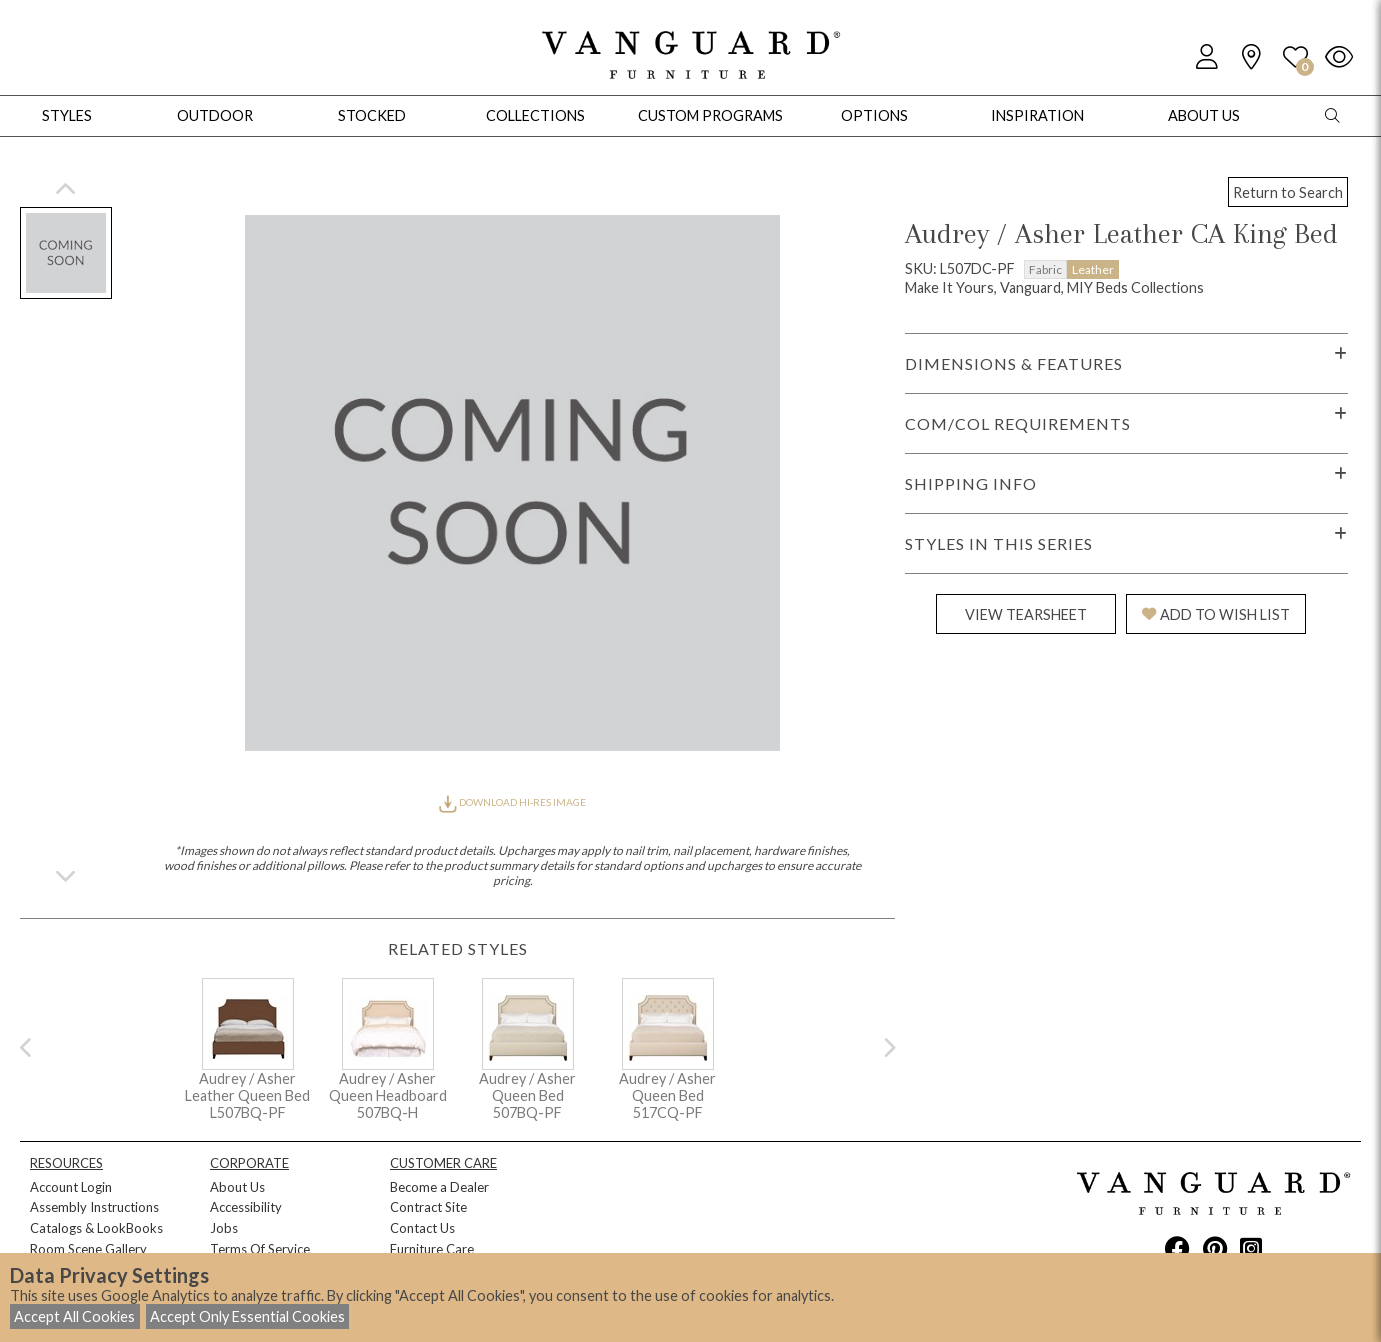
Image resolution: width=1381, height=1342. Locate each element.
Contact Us (422, 1228)
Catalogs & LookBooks (96, 1228)
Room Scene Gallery (88, 1249)
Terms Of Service (260, 1249)
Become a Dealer (439, 1187)
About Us (237, 1187)
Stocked (372, 115)
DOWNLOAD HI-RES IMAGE (512, 802)
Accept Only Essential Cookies (247, 1316)
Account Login (71, 1187)
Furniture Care (432, 1249)
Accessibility (246, 1207)
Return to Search (1288, 192)
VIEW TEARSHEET (1026, 614)
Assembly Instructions (94, 1207)
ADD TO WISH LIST (1216, 614)
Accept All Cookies (74, 1316)
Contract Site (428, 1207)
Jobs (224, 1228)
